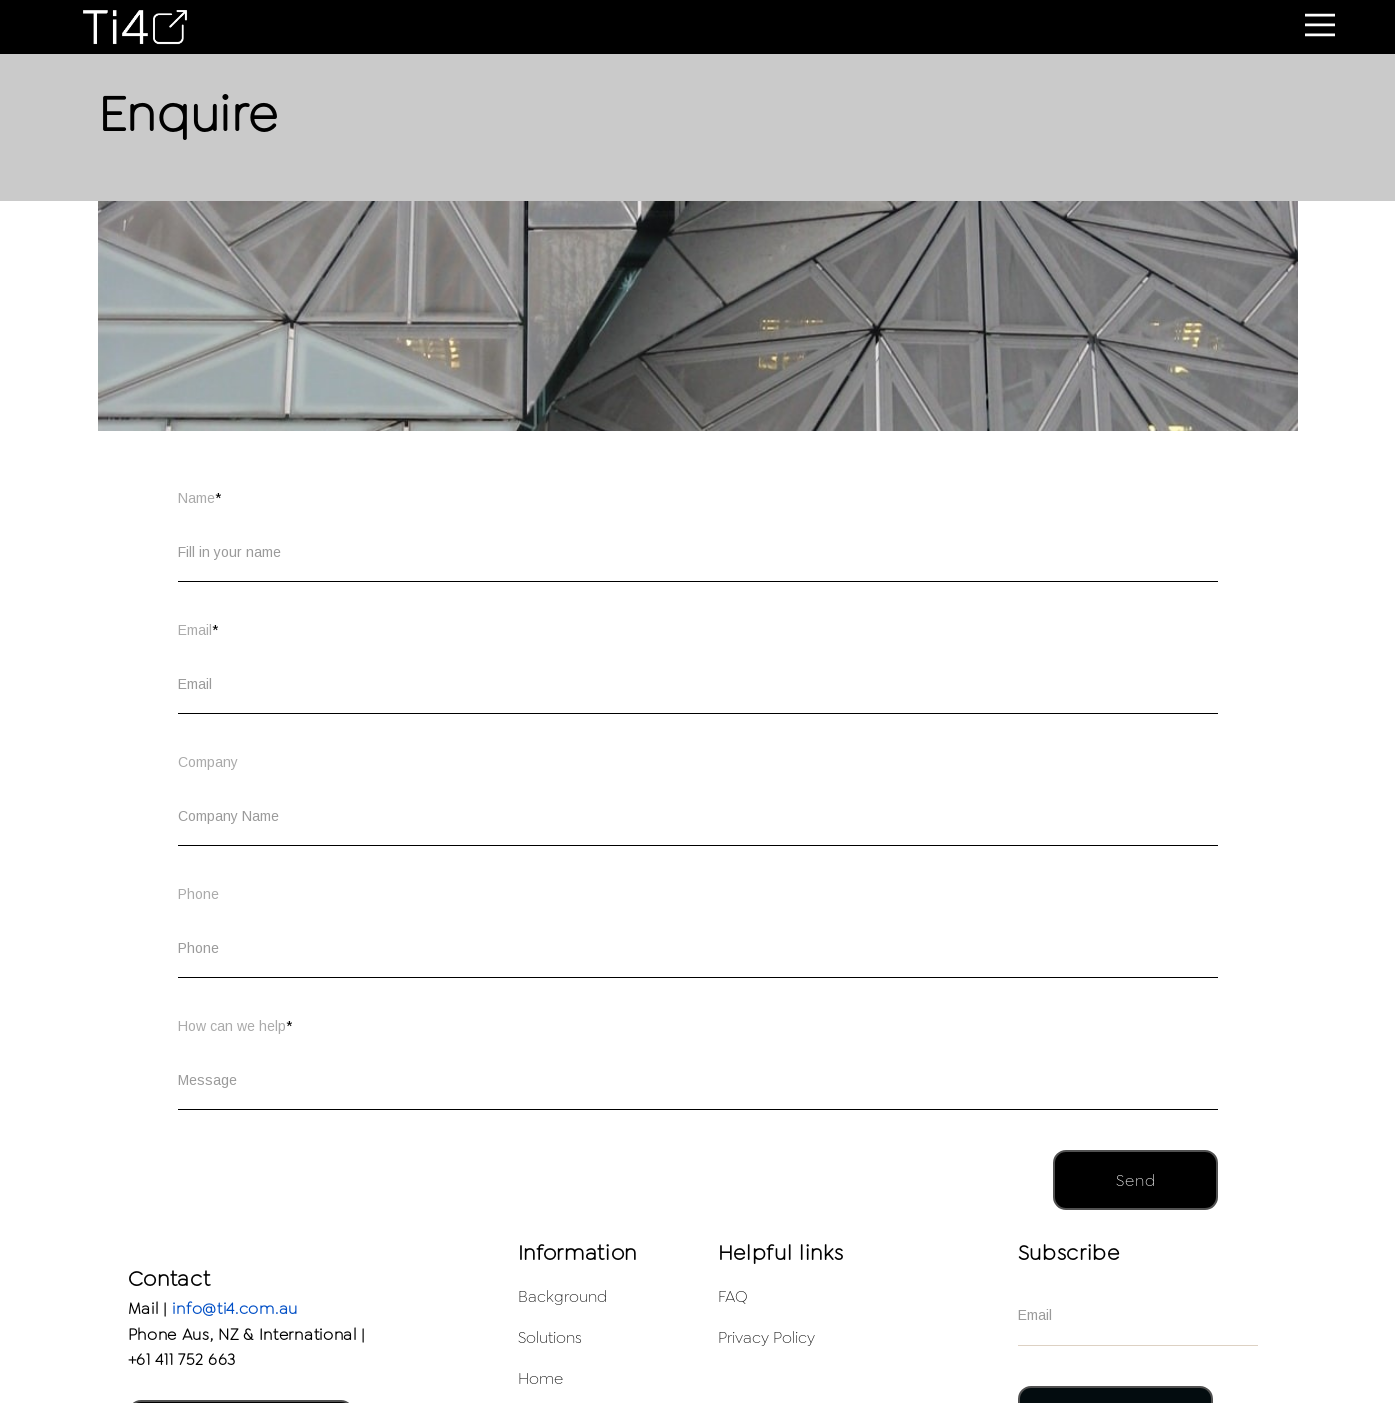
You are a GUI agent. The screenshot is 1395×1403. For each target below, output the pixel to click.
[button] (1320, 25)
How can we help (235, 1026)
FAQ (733, 1296)
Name (199, 498)
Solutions (550, 1337)
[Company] (698, 816)
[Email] (698, 684)
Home (540, 1378)
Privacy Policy (766, 1337)
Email (198, 630)
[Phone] (698, 948)
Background (562, 1296)
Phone (198, 894)
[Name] (698, 552)
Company (208, 762)
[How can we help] (698, 1080)
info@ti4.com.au (235, 1308)
